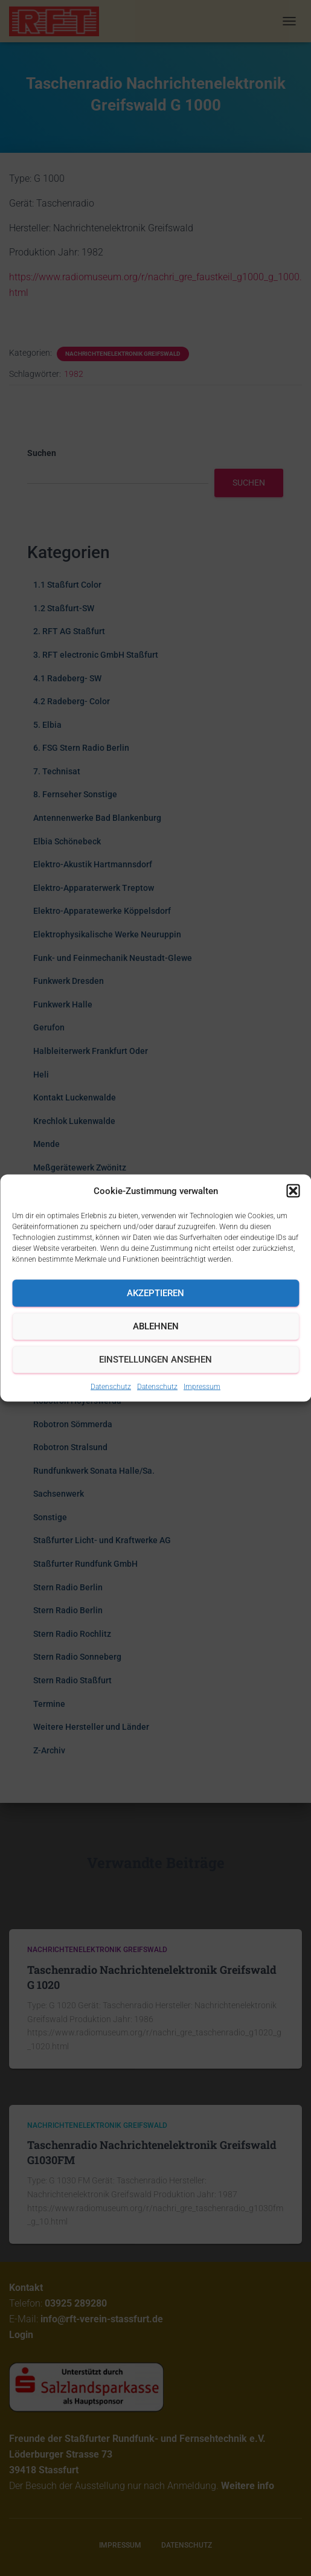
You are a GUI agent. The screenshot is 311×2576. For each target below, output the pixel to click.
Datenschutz (111, 1386)
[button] (293, 1190)
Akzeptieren (155, 1293)
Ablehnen (156, 1326)
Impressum (202, 1386)
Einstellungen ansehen (155, 1359)
